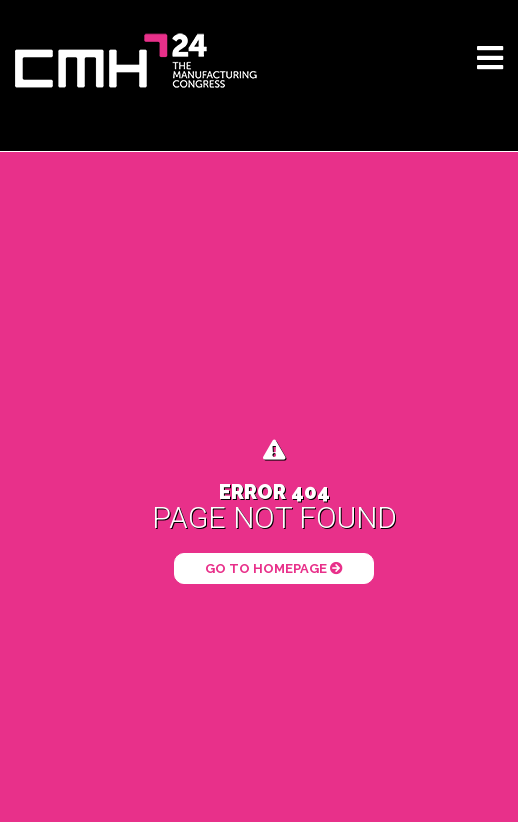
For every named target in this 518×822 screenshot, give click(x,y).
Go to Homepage (274, 568)
